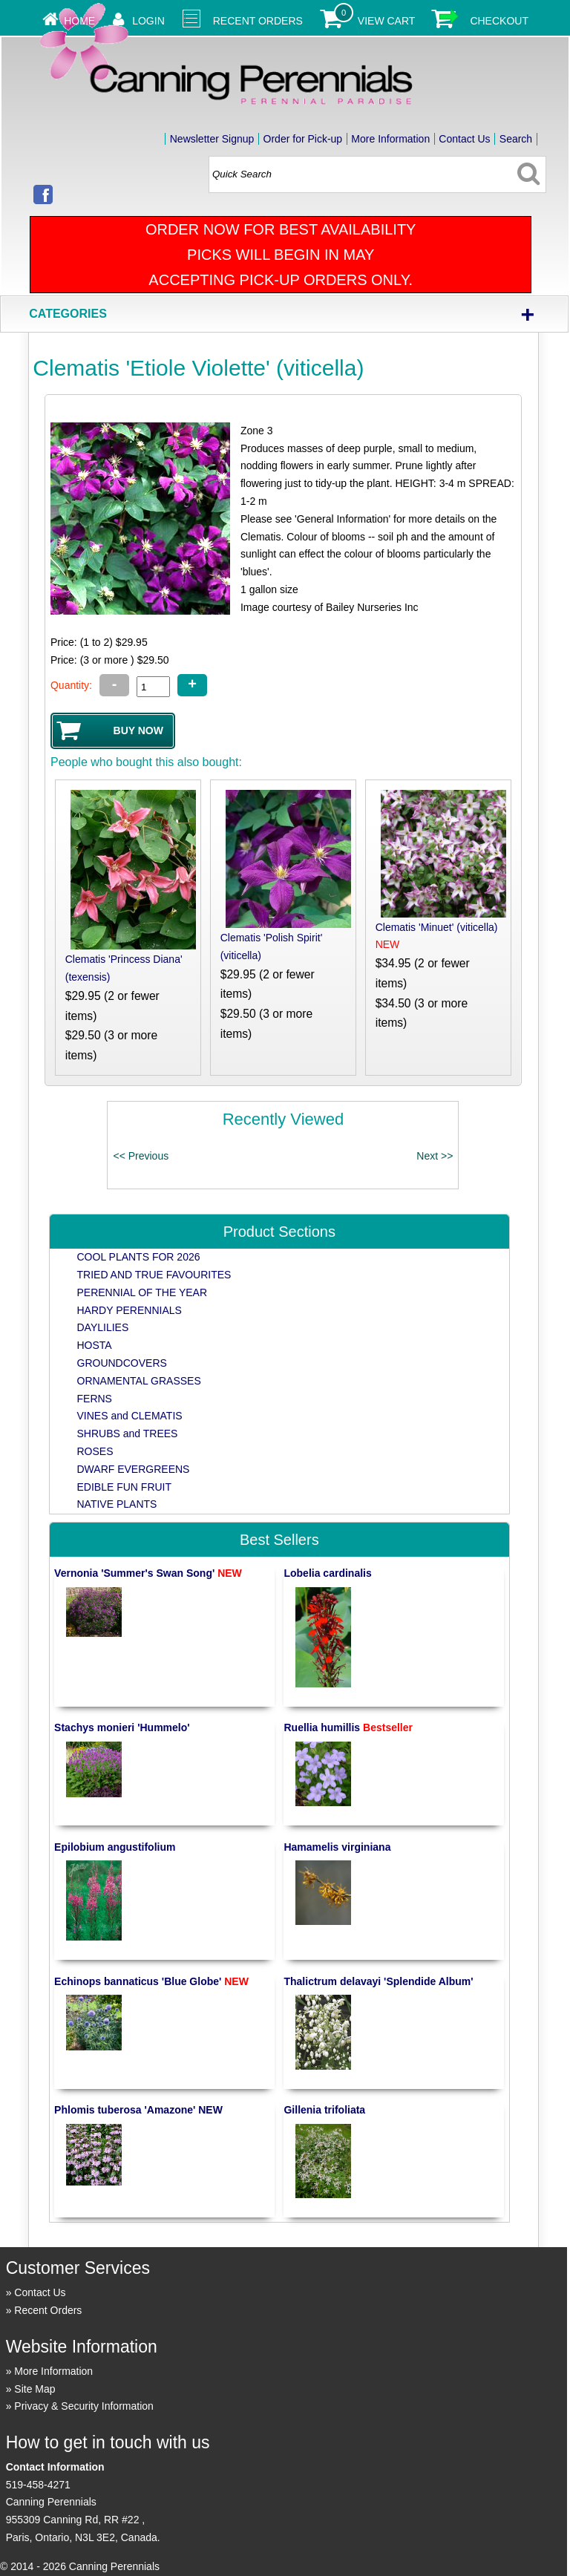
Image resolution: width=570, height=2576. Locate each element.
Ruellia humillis (348, 1727)
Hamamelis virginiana (337, 1847)
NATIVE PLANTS (117, 1504)
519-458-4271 (38, 2485)
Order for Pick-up (303, 139)
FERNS (94, 1399)
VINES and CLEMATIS (130, 1416)
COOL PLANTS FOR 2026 (138, 1257)
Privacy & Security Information (84, 2406)
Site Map (34, 2389)
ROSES (95, 1451)
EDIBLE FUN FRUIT (124, 1487)
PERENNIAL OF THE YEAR (142, 1292)
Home (79, 21)
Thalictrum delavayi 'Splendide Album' (378, 1981)
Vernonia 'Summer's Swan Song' (148, 1573)
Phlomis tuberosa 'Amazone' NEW (138, 2110)
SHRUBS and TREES (127, 1433)
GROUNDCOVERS (122, 1363)
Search (515, 139)
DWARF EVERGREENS (133, 1469)
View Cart (387, 21)
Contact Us (464, 139)
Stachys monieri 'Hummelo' (122, 1727)
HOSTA (94, 1345)
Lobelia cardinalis (327, 1573)
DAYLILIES (103, 1327)
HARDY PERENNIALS (129, 1310)
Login (148, 21)
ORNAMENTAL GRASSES (139, 1381)
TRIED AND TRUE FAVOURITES (154, 1275)
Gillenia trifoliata (324, 2110)
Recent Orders (258, 21)
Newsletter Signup (212, 139)
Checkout (499, 21)
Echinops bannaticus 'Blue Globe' (151, 1981)
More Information (390, 139)
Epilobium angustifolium (114, 1847)
